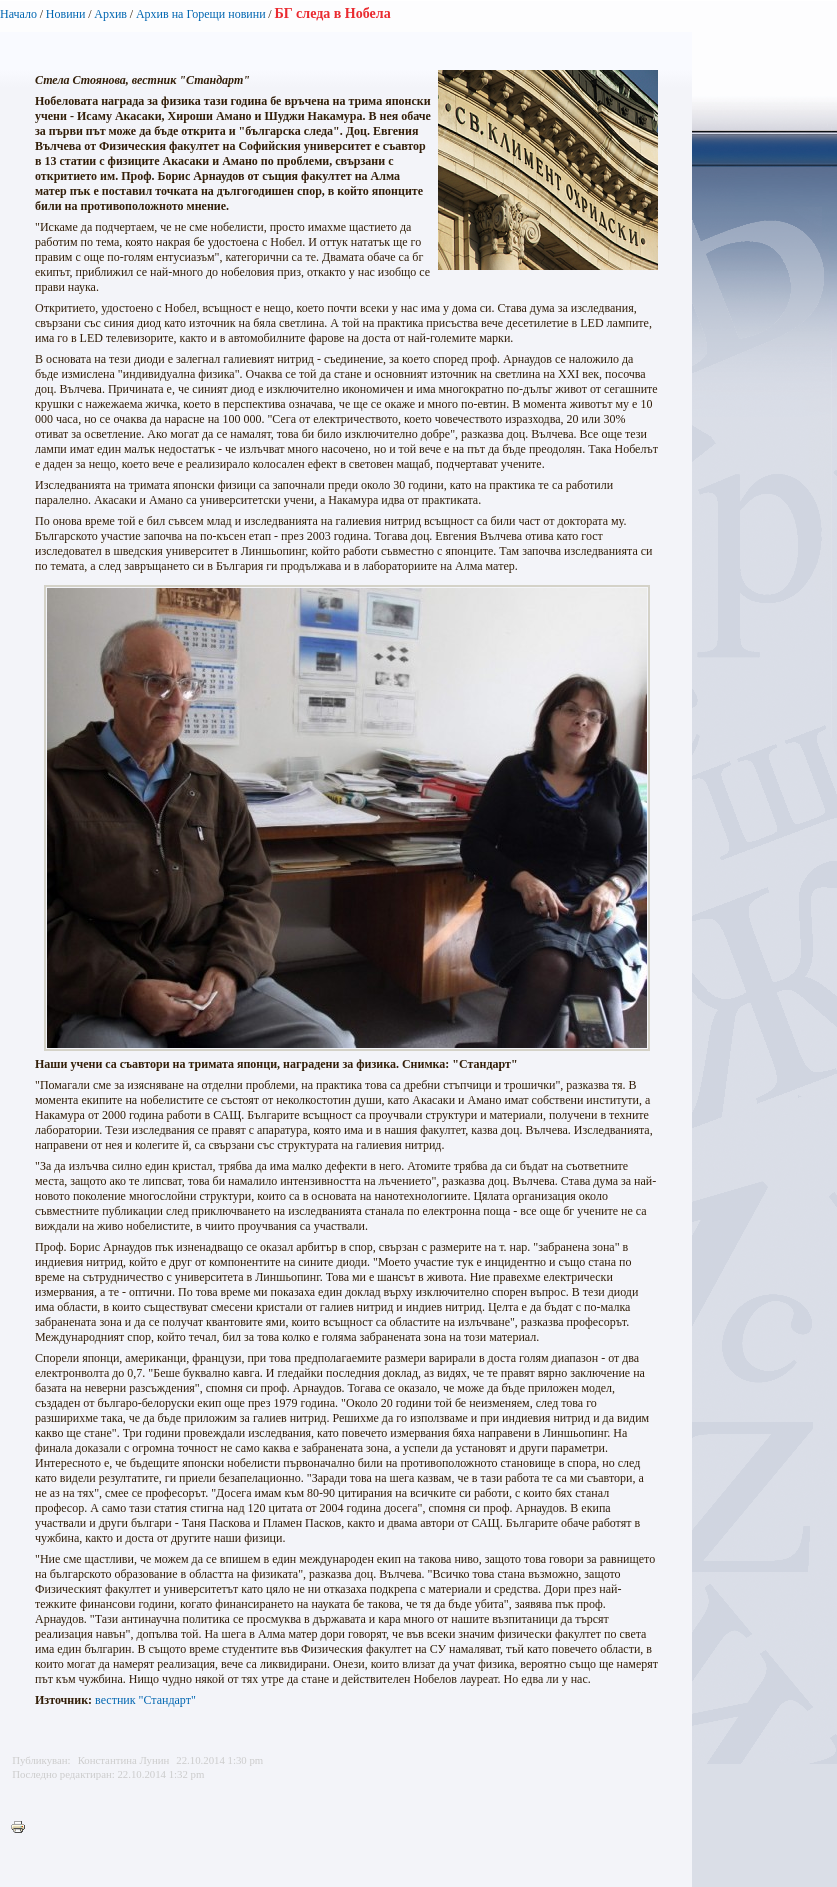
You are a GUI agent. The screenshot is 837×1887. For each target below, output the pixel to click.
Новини (66, 14)
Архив (110, 14)
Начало (18, 14)
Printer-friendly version (23, 1828)
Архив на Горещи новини (201, 14)
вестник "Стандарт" (145, 1700)
